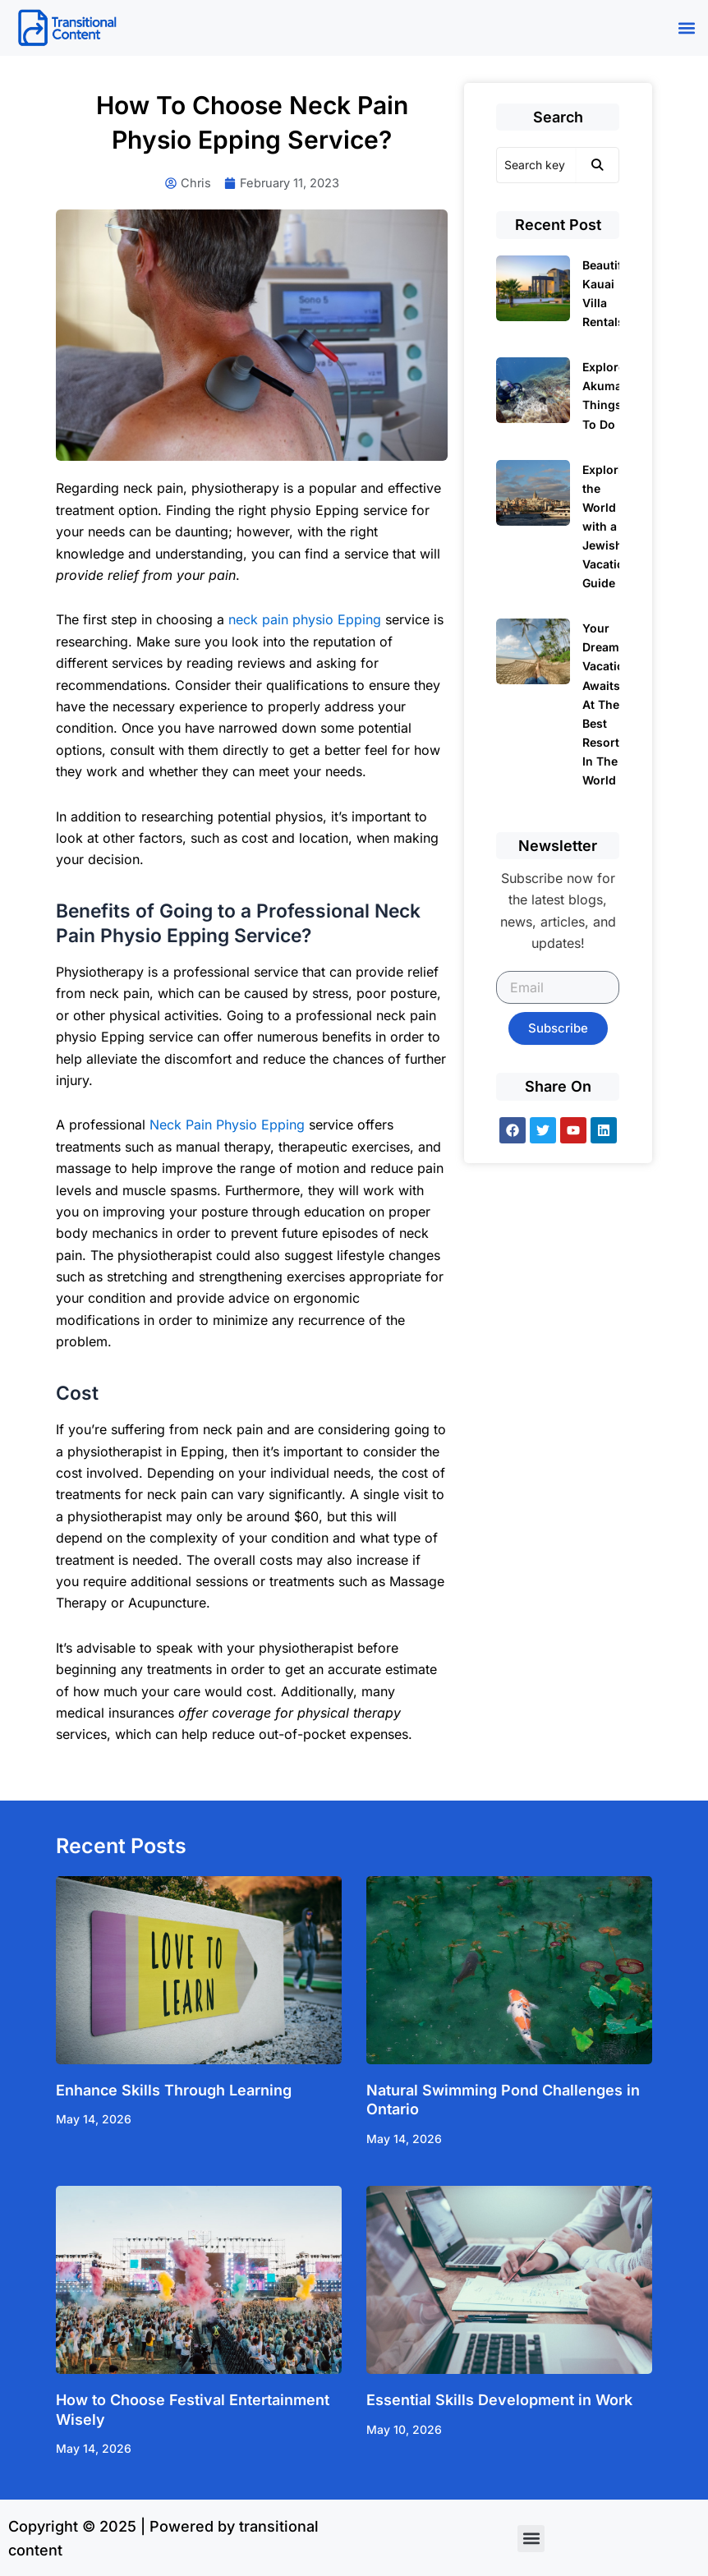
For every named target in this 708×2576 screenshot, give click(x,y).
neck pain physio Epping (304, 619)
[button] (686, 27)
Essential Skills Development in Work (499, 2399)
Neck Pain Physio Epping (227, 1124)
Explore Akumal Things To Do (603, 395)
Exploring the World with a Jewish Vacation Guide (609, 526)
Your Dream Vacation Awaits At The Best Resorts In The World (607, 704)
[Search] (536, 165)
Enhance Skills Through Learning (174, 2090)
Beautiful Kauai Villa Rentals (607, 293)
